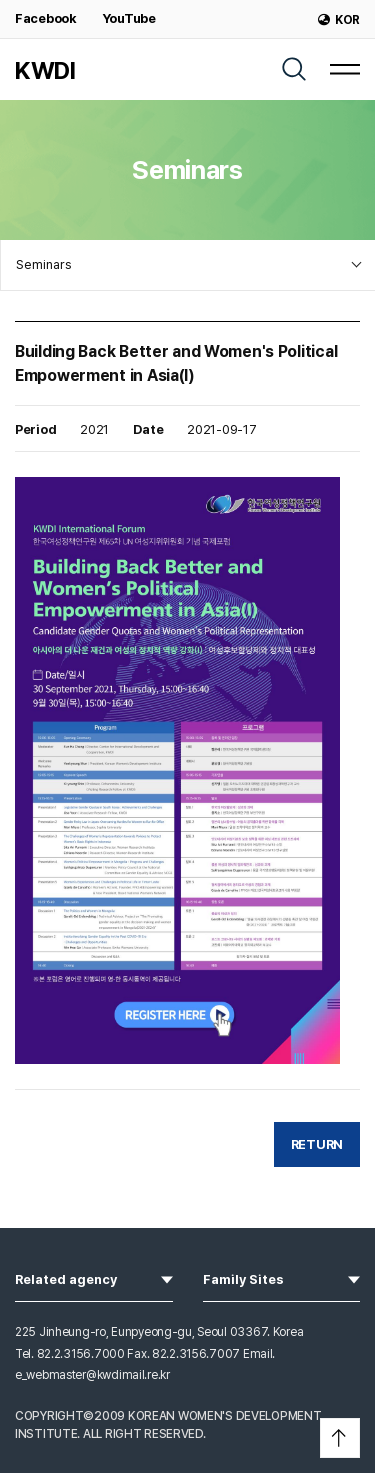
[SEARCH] (294, 69)
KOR (339, 20)
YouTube (129, 18)
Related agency (94, 1278)
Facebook (46, 18)
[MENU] (345, 69)
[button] (340, 1438)
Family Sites (282, 1278)
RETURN (317, 1144)
